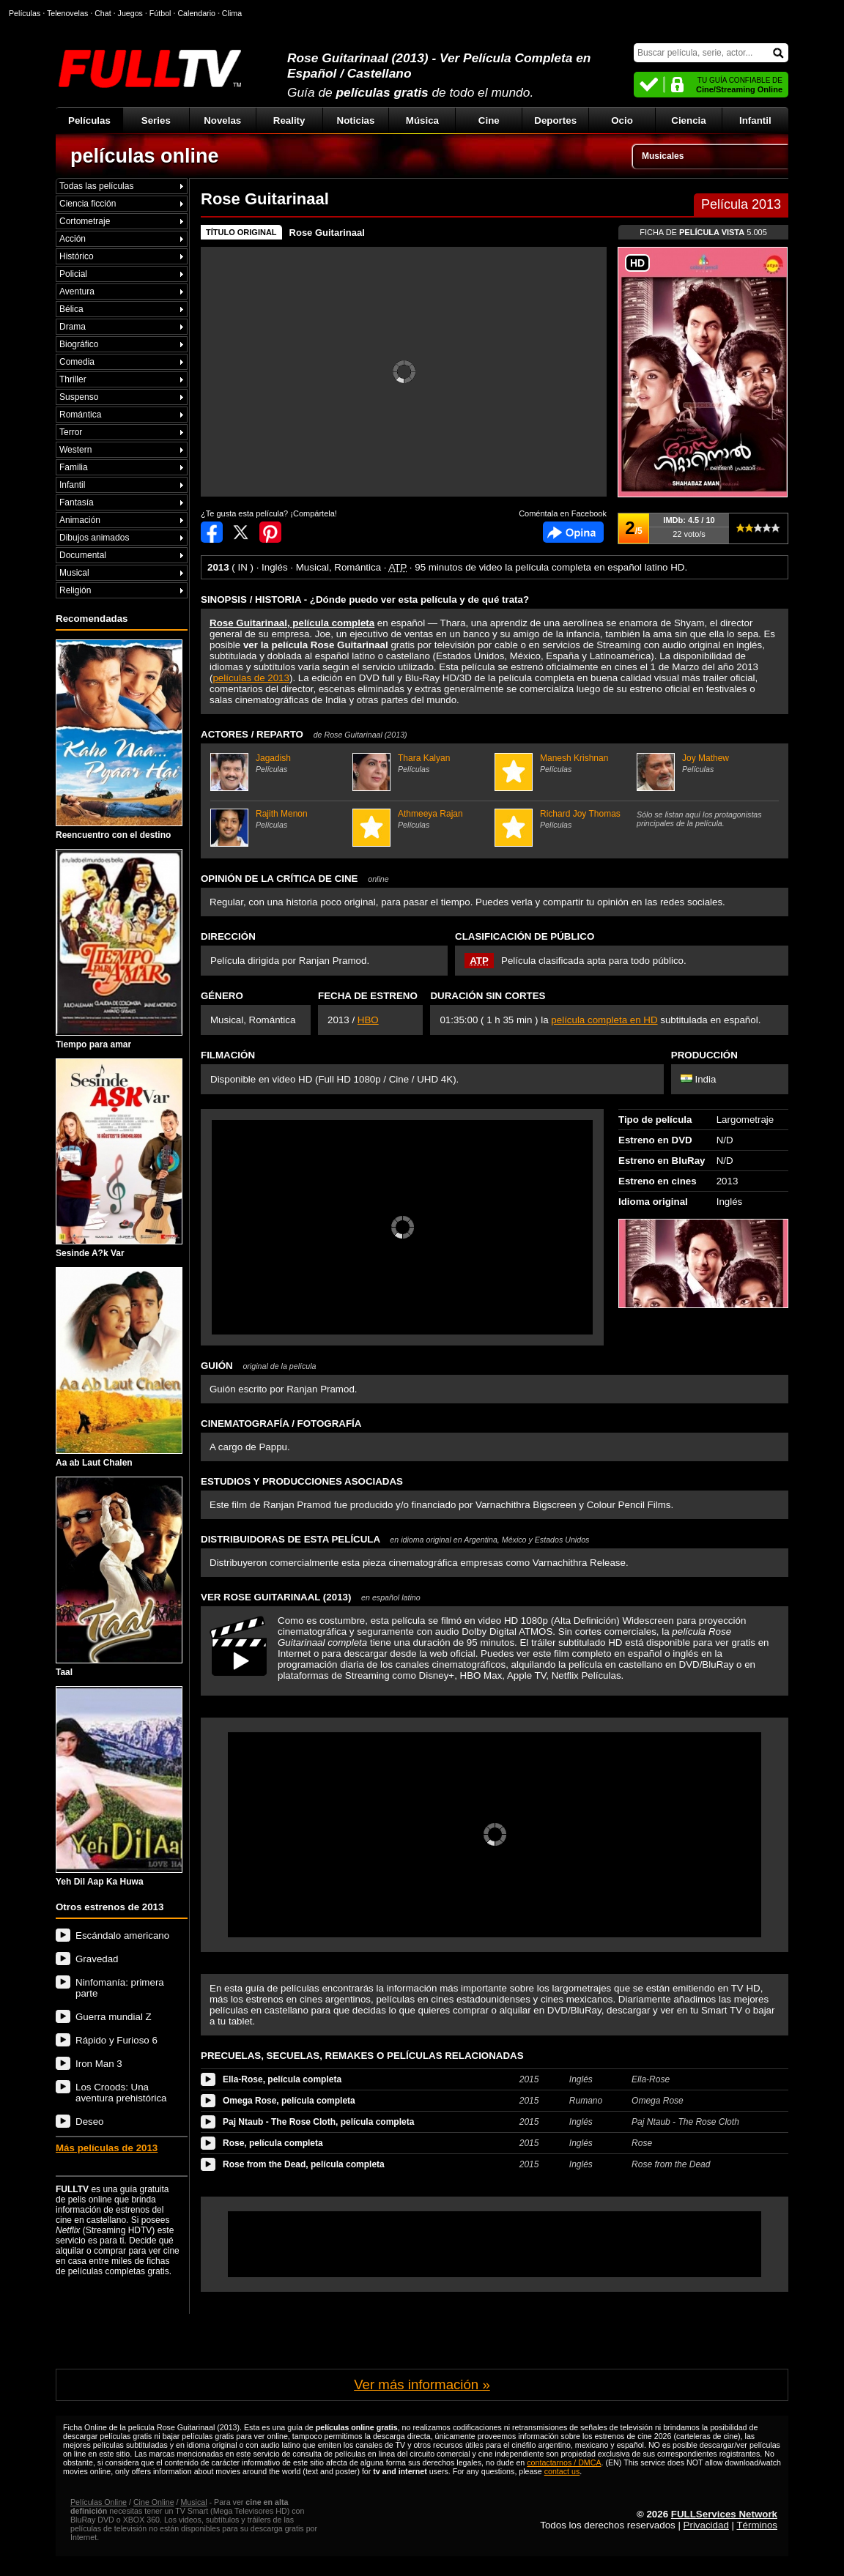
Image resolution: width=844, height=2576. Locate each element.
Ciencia (688, 120)
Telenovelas (67, 13)
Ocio (622, 120)
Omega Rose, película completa (289, 2101)
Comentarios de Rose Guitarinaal (573, 532)
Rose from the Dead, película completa (304, 2164)
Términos (756, 2525)
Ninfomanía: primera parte (119, 1988)
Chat (103, 13)
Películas (89, 120)
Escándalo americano (122, 1935)
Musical (74, 573)
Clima (232, 13)
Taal (119, 1577)
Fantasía (76, 502)
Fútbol (160, 13)
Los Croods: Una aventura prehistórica (120, 2093)
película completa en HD (604, 1019)
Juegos (130, 13)
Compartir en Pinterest (270, 532)
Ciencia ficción (87, 203)
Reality (289, 120)
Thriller (72, 379)
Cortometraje (84, 221)
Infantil (755, 120)
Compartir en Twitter (241, 532)
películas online (144, 156)
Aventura (77, 291)
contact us (562, 2471)
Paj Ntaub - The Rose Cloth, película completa (318, 2122)
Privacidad (706, 2525)
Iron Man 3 (98, 2063)
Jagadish (279, 763)
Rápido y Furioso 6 (116, 2040)
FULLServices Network (724, 2514)
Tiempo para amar (119, 949)
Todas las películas (96, 186)
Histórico (76, 256)
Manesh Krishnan (564, 763)
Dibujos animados (94, 537)
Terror (70, 432)
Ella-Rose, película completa (282, 2079)
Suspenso (78, 397)
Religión (75, 590)
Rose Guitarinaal (327, 232)
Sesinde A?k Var (119, 1158)
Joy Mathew (706, 763)
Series (156, 120)
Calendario (196, 13)
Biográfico (78, 344)
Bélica (71, 309)
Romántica (80, 414)
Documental (82, 555)
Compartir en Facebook (212, 532)
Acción (72, 239)
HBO (368, 1019)
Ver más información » (422, 2384)
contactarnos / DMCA (564, 2462)
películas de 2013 (250, 677)
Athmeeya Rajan (421, 819)
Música (422, 120)
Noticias (356, 120)
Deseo (89, 2121)
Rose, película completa (273, 2143)
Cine (489, 120)
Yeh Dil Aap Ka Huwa (119, 1786)
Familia (73, 467)
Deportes (555, 120)
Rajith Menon (279, 819)
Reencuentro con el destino (119, 739)
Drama (72, 327)
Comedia (77, 362)
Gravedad (97, 1958)
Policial (73, 274)
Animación (79, 520)
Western (75, 450)
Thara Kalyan (421, 763)
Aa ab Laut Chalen (119, 1367)
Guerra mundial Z (113, 2016)
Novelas (222, 120)
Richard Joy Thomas (564, 819)
